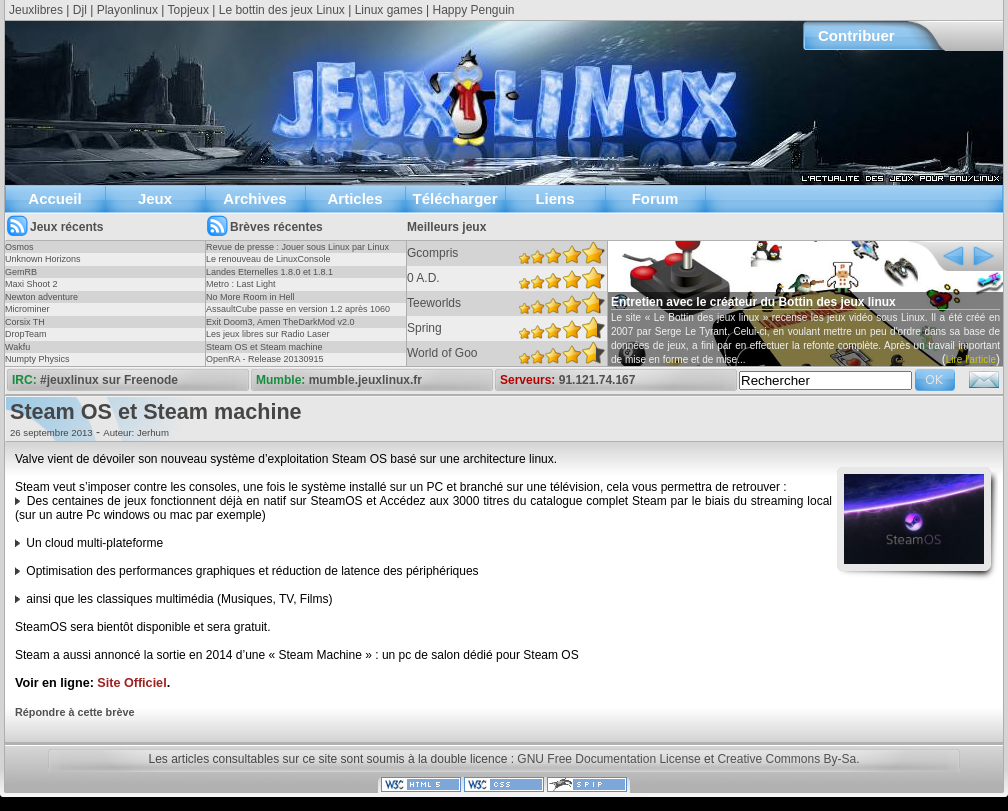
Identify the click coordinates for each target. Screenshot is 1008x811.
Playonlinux (127, 10)
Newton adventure (41, 297)
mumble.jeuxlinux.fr (365, 380)
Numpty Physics (37, 359)
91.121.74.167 (597, 380)
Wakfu (17, 347)
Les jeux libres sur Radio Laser (268, 334)
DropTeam (26, 334)
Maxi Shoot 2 (31, 284)
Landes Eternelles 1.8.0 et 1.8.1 (269, 272)
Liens (554, 198)
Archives (254, 198)
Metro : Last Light (241, 284)
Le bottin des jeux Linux (282, 10)
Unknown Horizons (43, 259)
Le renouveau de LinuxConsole (268, 259)
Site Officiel (131, 683)
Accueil (54, 198)
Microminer (27, 309)
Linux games (389, 10)
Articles (354, 198)
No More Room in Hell (250, 297)
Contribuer (856, 35)
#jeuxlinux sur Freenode (109, 380)
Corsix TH (25, 322)
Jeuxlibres (36, 10)
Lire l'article (971, 359)
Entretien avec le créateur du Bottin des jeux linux (753, 302)
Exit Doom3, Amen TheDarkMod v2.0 (280, 322)
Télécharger (454, 198)
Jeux (155, 198)
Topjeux (188, 10)
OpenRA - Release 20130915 (265, 359)
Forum (655, 198)
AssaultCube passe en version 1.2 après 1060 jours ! (298, 315)
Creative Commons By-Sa (786, 759)
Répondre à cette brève (74, 712)
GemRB (21, 272)
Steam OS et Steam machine (264, 347)
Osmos (19, 247)
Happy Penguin (473, 10)
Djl (80, 10)
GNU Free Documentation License (608, 759)
